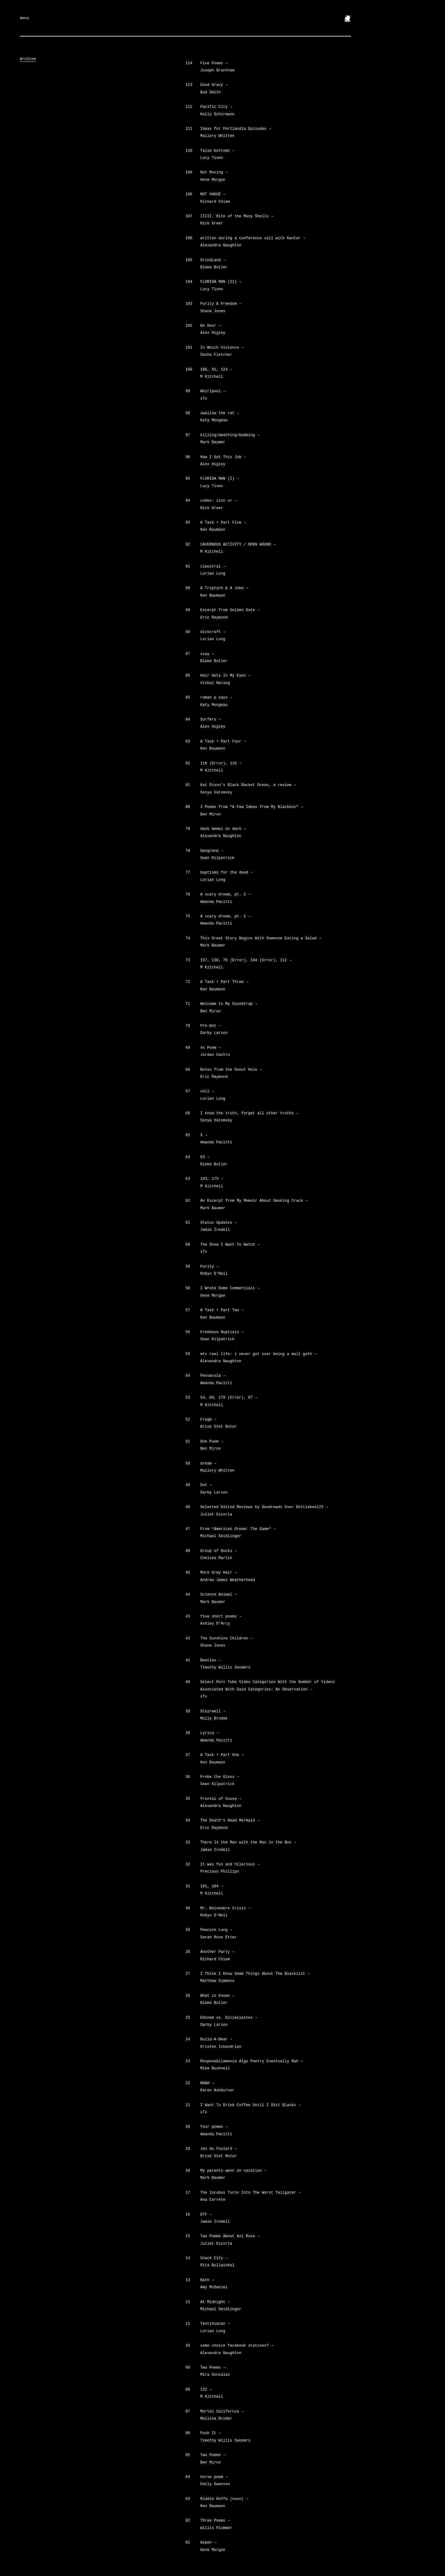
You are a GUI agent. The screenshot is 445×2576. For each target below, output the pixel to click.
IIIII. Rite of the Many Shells (236, 216)
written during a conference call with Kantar (252, 238)
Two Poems (212, 2368)
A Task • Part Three (224, 982)
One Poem (211, 1441)
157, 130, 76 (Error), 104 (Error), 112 (245, 960)
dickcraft (212, 632)
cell (207, 1091)
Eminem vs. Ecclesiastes (228, 2018)
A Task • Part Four (223, 741)
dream (208, 1463)
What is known (217, 1996)
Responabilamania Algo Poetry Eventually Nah (251, 2061)
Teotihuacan (215, 2324)
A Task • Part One (222, 1755)
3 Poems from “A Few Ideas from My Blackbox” (251, 807)
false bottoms (217, 151)
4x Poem (210, 1048)
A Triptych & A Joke (224, 588)
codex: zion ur (218, 501)
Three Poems (215, 2521)
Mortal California (222, 2411)
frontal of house (220, 1799)
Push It (210, 2433)
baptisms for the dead (226, 872)
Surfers (210, 719)
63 (205, 1157)
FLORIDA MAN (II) (220, 282)
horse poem (214, 2477)
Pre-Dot (210, 1026)
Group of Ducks (218, 1551)
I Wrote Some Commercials (230, 1288)
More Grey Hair (218, 1573)
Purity (209, 1267)
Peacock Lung (216, 1930)
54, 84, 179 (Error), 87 (228, 1398)
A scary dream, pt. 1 (225, 916)
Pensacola (212, 1376)
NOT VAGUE (212, 194)
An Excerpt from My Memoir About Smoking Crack (253, 1201)
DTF (206, 2215)
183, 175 (211, 1179)
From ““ (238, 1529)
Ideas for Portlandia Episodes (235, 129)
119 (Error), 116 (220, 763)
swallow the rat (219, 413)
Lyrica (209, 1733)
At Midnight (215, 2302)
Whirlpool (212, 391)
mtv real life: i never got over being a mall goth (258, 1354)
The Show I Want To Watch (230, 1245)
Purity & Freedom (220, 304)
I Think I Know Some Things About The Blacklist (255, 1974)
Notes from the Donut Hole (231, 1070)
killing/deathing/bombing (230, 435)
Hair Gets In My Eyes (225, 676)
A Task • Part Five (223, 523)
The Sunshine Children (226, 1638)
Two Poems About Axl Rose (230, 2236)
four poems (214, 2127)
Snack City (214, 2258)
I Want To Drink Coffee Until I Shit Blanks (250, 2105)
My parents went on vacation (233, 2171)
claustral (212, 566)
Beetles (210, 1660)
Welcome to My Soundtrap (228, 1004)
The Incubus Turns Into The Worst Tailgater (250, 2193)
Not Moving (214, 172)
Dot (206, 1485)
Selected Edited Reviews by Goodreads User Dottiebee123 (264, 1507)
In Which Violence (222, 348)
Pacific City (216, 107)
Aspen (208, 2542)
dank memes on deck (223, 829)
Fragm (208, 1420)
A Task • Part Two (222, 1310)
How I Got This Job (223, 457)
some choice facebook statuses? (236, 2346)
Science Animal (218, 1594)
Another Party (217, 1952)
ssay (207, 654)
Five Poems (214, 63)
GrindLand (212, 260)
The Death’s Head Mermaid (230, 1820)
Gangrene (211, 851)
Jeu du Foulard (218, 2149)
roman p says (216, 697)
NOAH (207, 2083)
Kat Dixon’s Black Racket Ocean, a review (248, 785)
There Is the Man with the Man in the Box (248, 1842)
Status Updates (218, 1223)
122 (206, 2389)
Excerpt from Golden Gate (230, 610)
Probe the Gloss (219, 1777)
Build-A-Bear (216, 2039)
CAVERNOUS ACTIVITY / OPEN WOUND (238, 544)
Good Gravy (214, 85)
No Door (210, 326)
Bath (207, 2280)
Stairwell (212, 1711)
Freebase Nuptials (222, 1332)
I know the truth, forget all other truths (249, 1113)
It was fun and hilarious (230, 1864)
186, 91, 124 (216, 370)
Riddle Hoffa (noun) (224, 2499)
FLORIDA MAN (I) (219, 479)
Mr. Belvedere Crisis (225, 1908)
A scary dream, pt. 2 (225, 894)
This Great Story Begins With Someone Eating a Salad (260, 938)
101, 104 (211, 1886)
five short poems (220, 1616)
